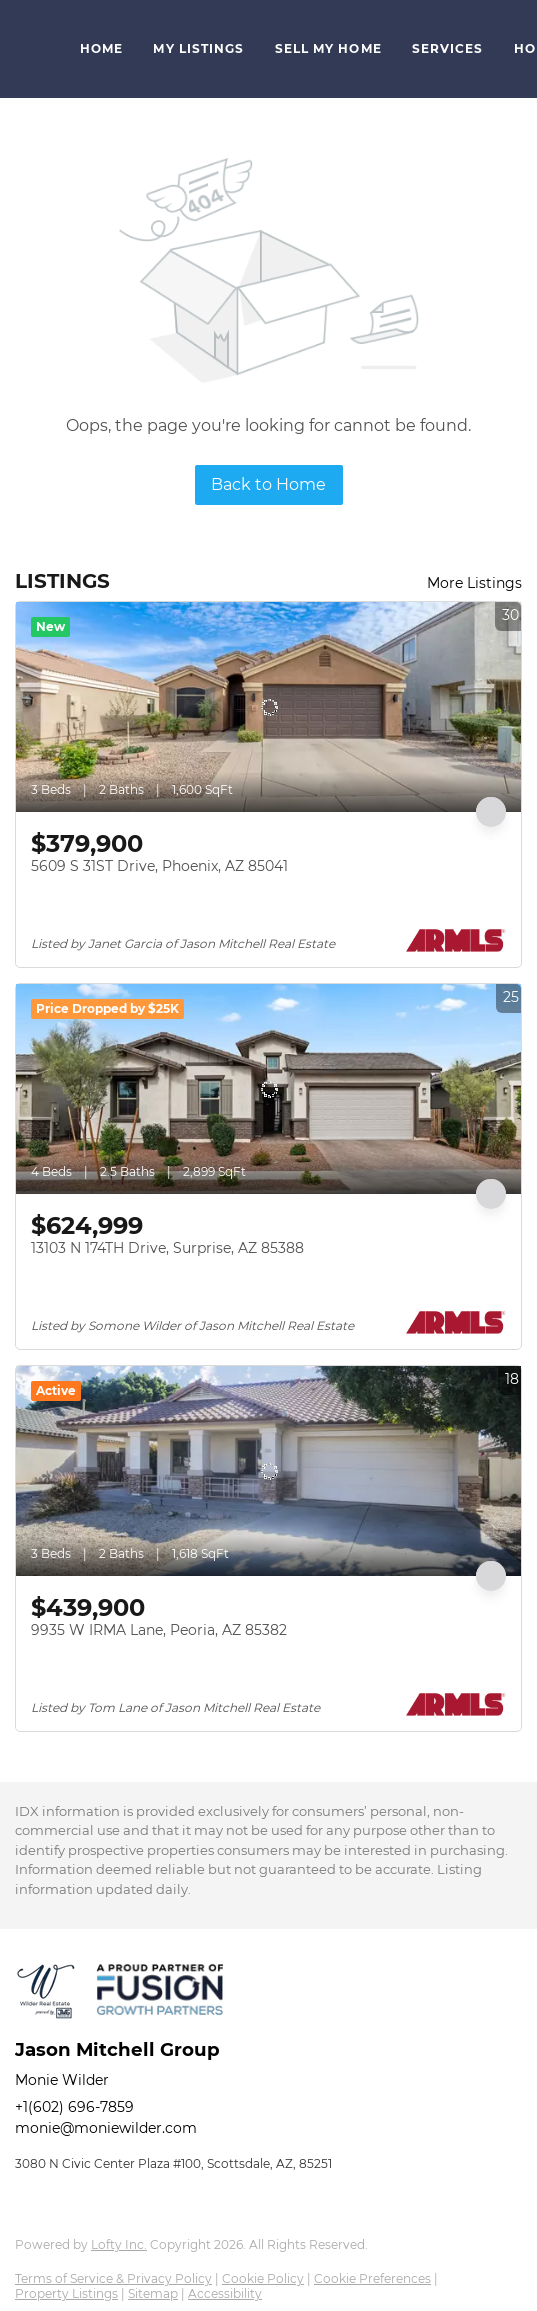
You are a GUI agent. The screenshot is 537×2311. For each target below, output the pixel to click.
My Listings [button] (198, 48)
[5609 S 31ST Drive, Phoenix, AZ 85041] (268, 707)
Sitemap (153, 2293)
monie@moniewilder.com (106, 2128)
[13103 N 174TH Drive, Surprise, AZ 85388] (268, 1089)
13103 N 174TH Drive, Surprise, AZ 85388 (167, 1248)
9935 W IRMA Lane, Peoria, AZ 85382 (159, 1630)
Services (448, 48)
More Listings (474, 583)
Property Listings (66, 2293)
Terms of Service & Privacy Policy (113, 2278)
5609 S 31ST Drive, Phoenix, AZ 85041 (159, 866)
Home (101, 48)
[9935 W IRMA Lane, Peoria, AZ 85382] (268, 1471)
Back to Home (268, 484)
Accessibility (225, 2293)
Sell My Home (328, 48)
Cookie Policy (263, 2278)
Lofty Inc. (119, 2244)
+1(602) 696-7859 (74, 2107)
